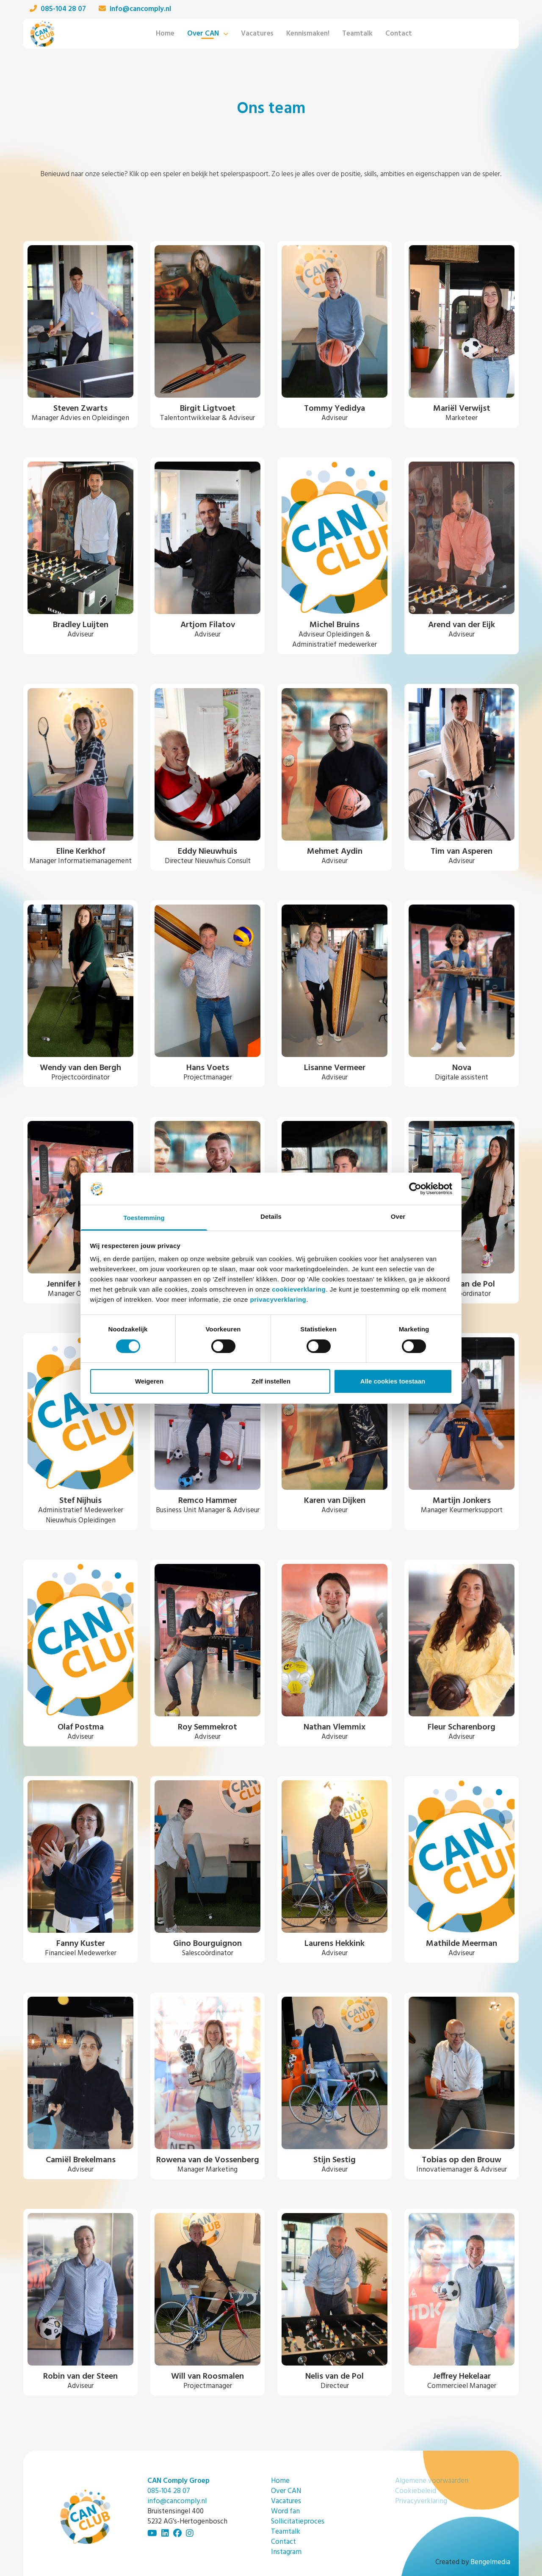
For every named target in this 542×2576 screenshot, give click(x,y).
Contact (398, 33)
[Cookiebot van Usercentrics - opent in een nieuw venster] (415, 1188)
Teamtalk (357, 33)
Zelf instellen (271, 1381)
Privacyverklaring (421, 2501)
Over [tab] (398, 1216)
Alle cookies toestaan (392, 1381)
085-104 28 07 (58, 9)
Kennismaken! (307, 33)
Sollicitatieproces (297, 2521)
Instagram (286, 2552)
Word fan (285, 2511)
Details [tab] (271, 1216)
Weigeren (149, 1381)
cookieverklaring (299, 1289)
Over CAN (203, 33)
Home (165, 33)
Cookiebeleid (415, 2491)
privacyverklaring (278, 1299)
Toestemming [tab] (144, 1217)
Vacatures (257, 33)
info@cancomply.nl (135, 9)
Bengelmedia (490, 2562)
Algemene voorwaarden (431, 2481)
